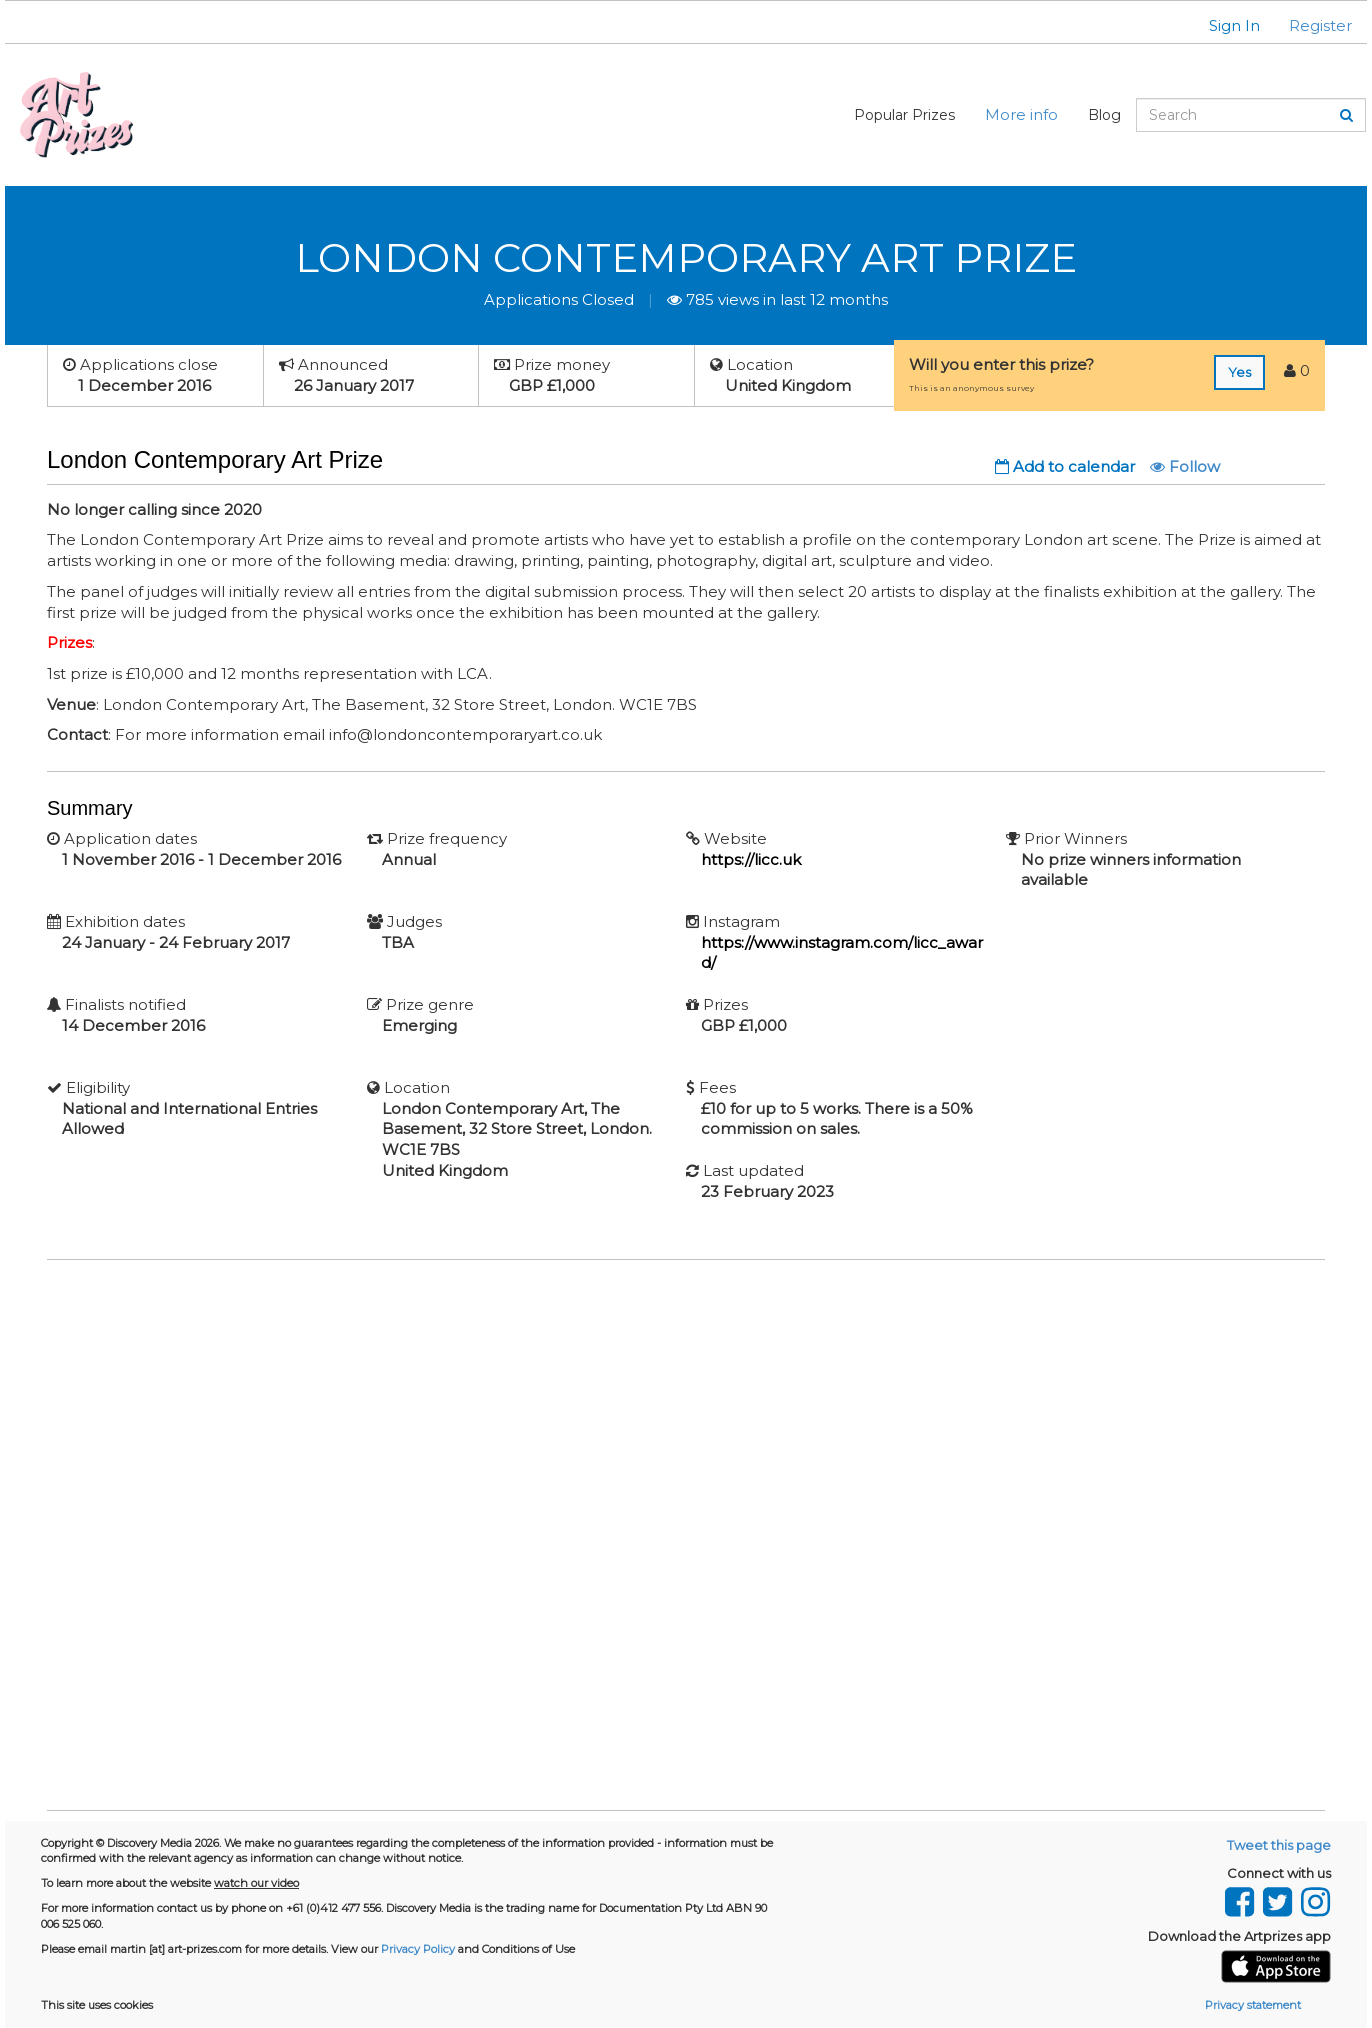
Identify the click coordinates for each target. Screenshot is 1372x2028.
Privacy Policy (418, 1949)
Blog (1104, 115)
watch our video (256, 1883)
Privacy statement (1253, 2005)
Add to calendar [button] (1065, 466)
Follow (1185, 466)
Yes (1239, 372)
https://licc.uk (751, 859)
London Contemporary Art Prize (686, 257)
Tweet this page (1279, 1845)
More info (1021, 114)
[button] (1222, 25)
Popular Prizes (904, 115)
